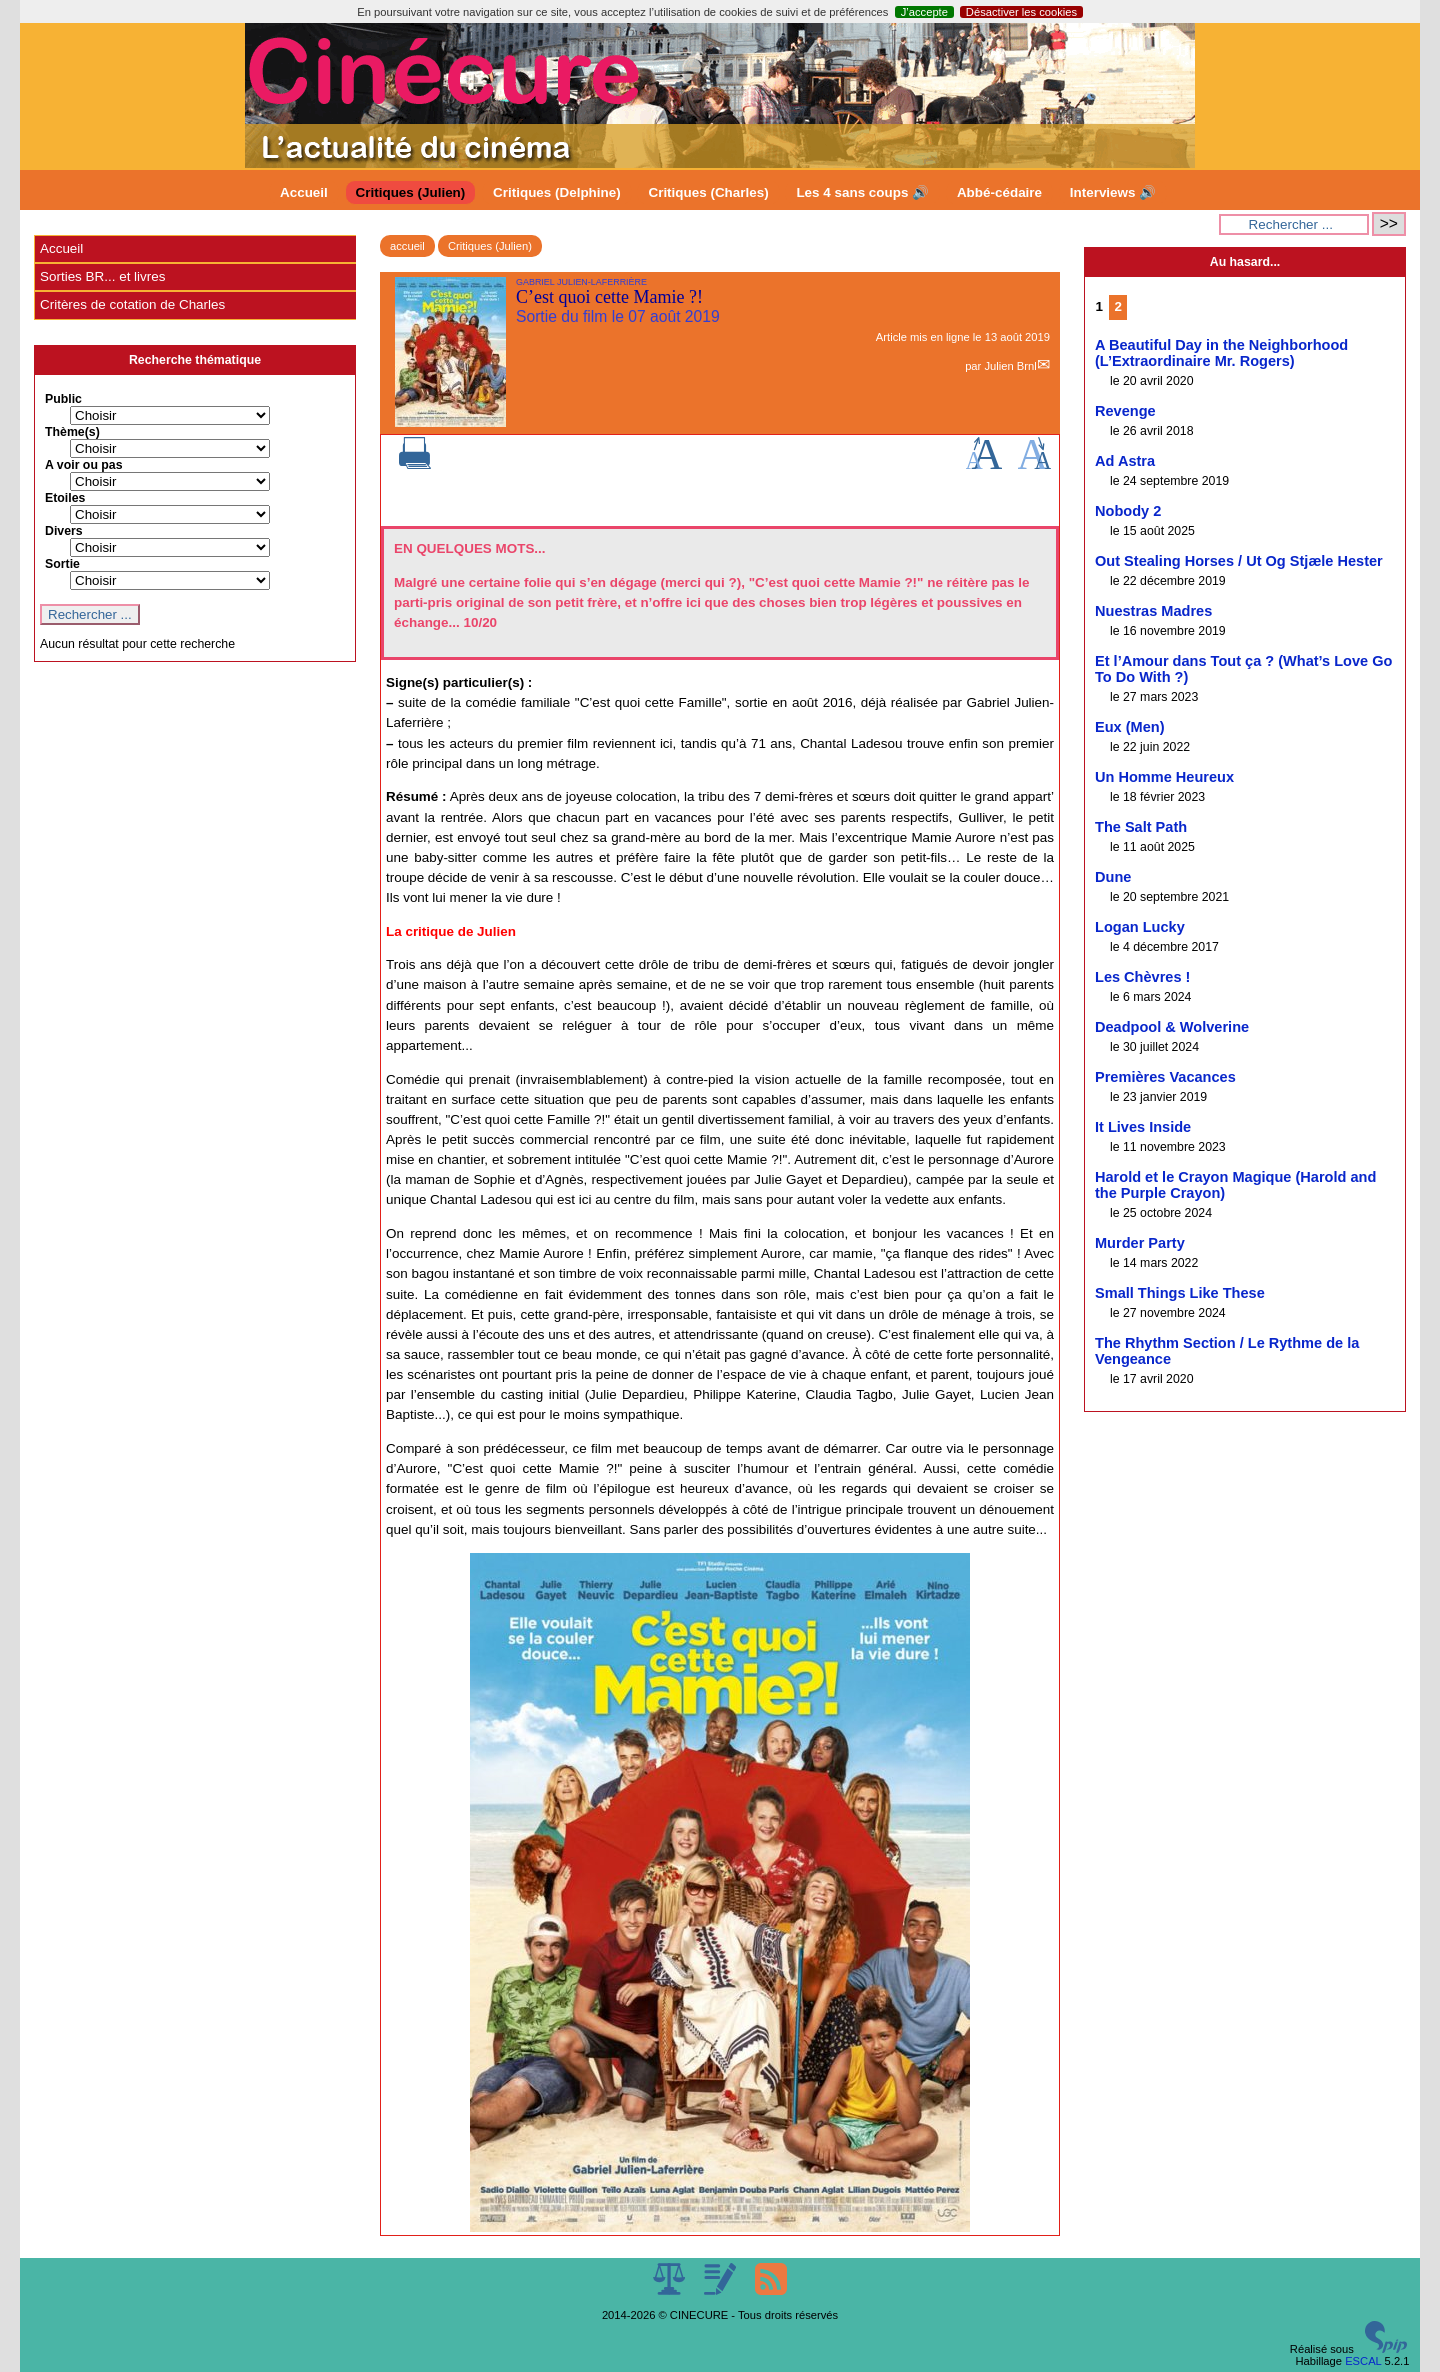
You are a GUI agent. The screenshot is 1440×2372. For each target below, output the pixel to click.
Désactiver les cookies (1021, 12)
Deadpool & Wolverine (1172, 1027)
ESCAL (1363, 2361)
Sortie (62, 564)
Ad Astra (1125, 461)
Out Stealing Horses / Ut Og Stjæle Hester (1239, 561)
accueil (407, 246)
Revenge (1125, 411)
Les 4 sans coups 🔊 (862, 192)
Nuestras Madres (1153, 611)
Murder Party (1140, 1243)
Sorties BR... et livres (102, 276)
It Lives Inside (1143, 1127)
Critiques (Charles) (708, 192)
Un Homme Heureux (1164, 777)
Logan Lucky (1140, 927)
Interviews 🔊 (1113, 192)
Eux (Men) (1130, 727)
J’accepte (924, 12)
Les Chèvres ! (1142, 977)
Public (63, 399)
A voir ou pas (84, 465)
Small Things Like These (1180, 1293)
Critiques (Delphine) (557, 192)
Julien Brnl (1010, 366)
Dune (1113, 877)
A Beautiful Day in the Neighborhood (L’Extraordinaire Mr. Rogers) (1221, 353)
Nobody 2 (1128, 511)
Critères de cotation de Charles (132, 304)
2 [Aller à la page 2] (1118, 306)
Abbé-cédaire (999, 192)
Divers (64, 531)
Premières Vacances (1165, 1077)
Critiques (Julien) (411, 192)
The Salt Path (1141, 827)
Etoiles (65, 498)
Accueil (304, 192)
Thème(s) (72, 432)
